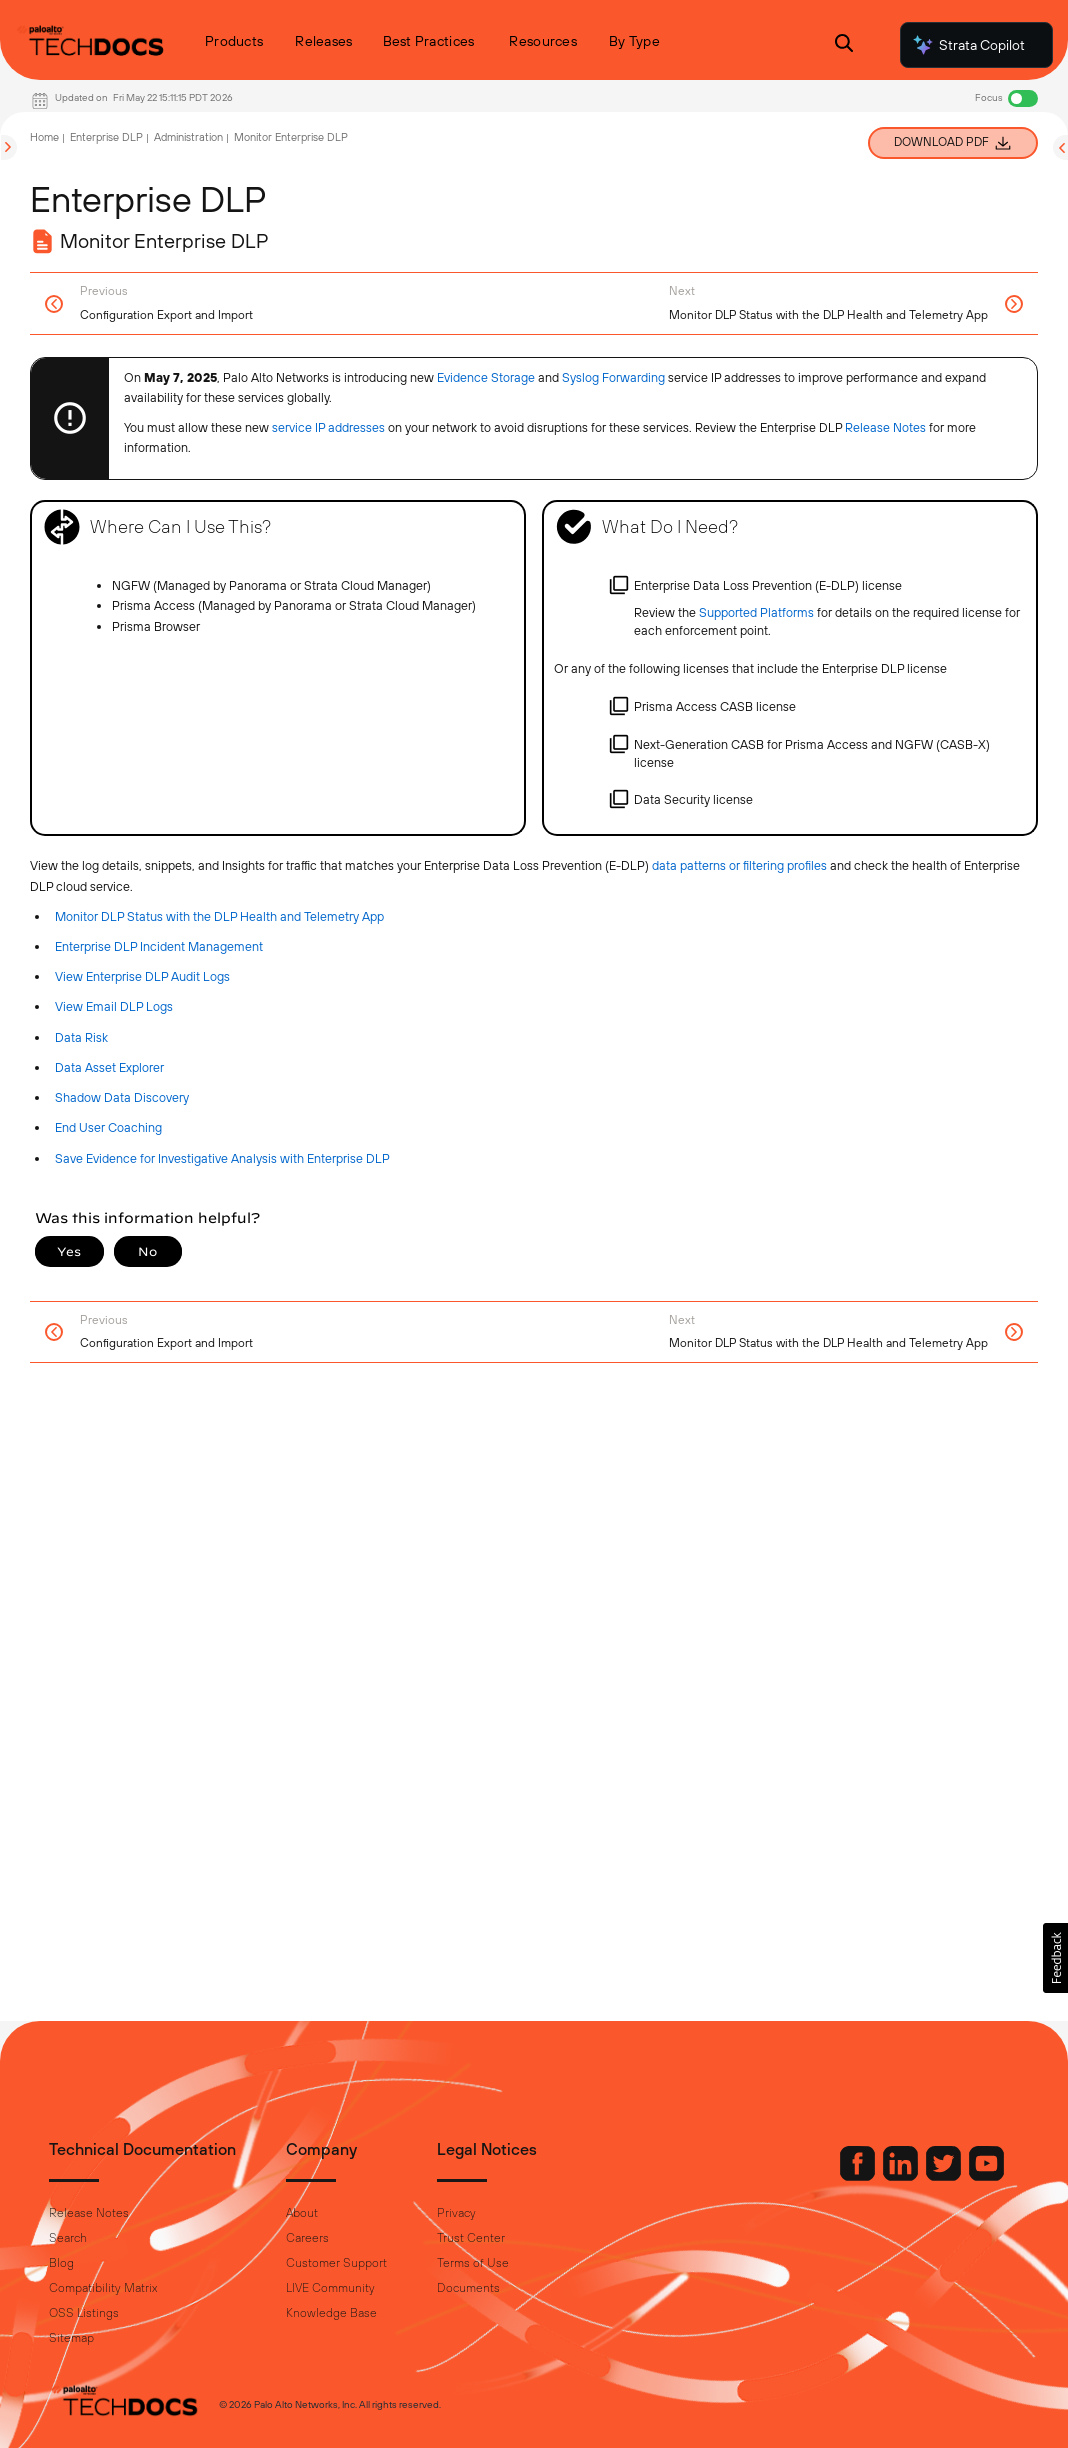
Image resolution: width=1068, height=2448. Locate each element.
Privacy (456, 2213)
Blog (61, 2263)
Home (44, 137)
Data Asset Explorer (109, 1067)
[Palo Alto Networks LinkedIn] (902, 2176)
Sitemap (71, 2338)
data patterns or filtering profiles (739, 865)
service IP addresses (328, 427)
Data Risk (81, 1037)
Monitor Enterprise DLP (291, 137)
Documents (468, 2288)
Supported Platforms (756, 612)
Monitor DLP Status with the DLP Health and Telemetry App (219, 916)
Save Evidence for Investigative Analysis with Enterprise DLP (222, 1158)
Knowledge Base (331, 2313)
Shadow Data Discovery (122, 1097)
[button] (1055, 1958)
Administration (188, 137)
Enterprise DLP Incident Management (159, 946)
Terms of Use (473, 2263)
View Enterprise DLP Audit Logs (142, 976)
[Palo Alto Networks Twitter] (945, 2176)
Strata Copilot (968, 45)
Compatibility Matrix (103, 2288)
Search (68, 2238)
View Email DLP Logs (114, 1006)
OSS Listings (84, 2313)
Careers (307, 2238)
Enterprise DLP (106, 137)
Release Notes (89, 2213)
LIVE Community (330, 2288)
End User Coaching (108, 1127)
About (302, 2213)
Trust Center (471, 2238)
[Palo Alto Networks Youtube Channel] (986, 2176)
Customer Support (336, 2263)
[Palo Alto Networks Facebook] (859, 2176)
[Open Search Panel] (844, 45)
